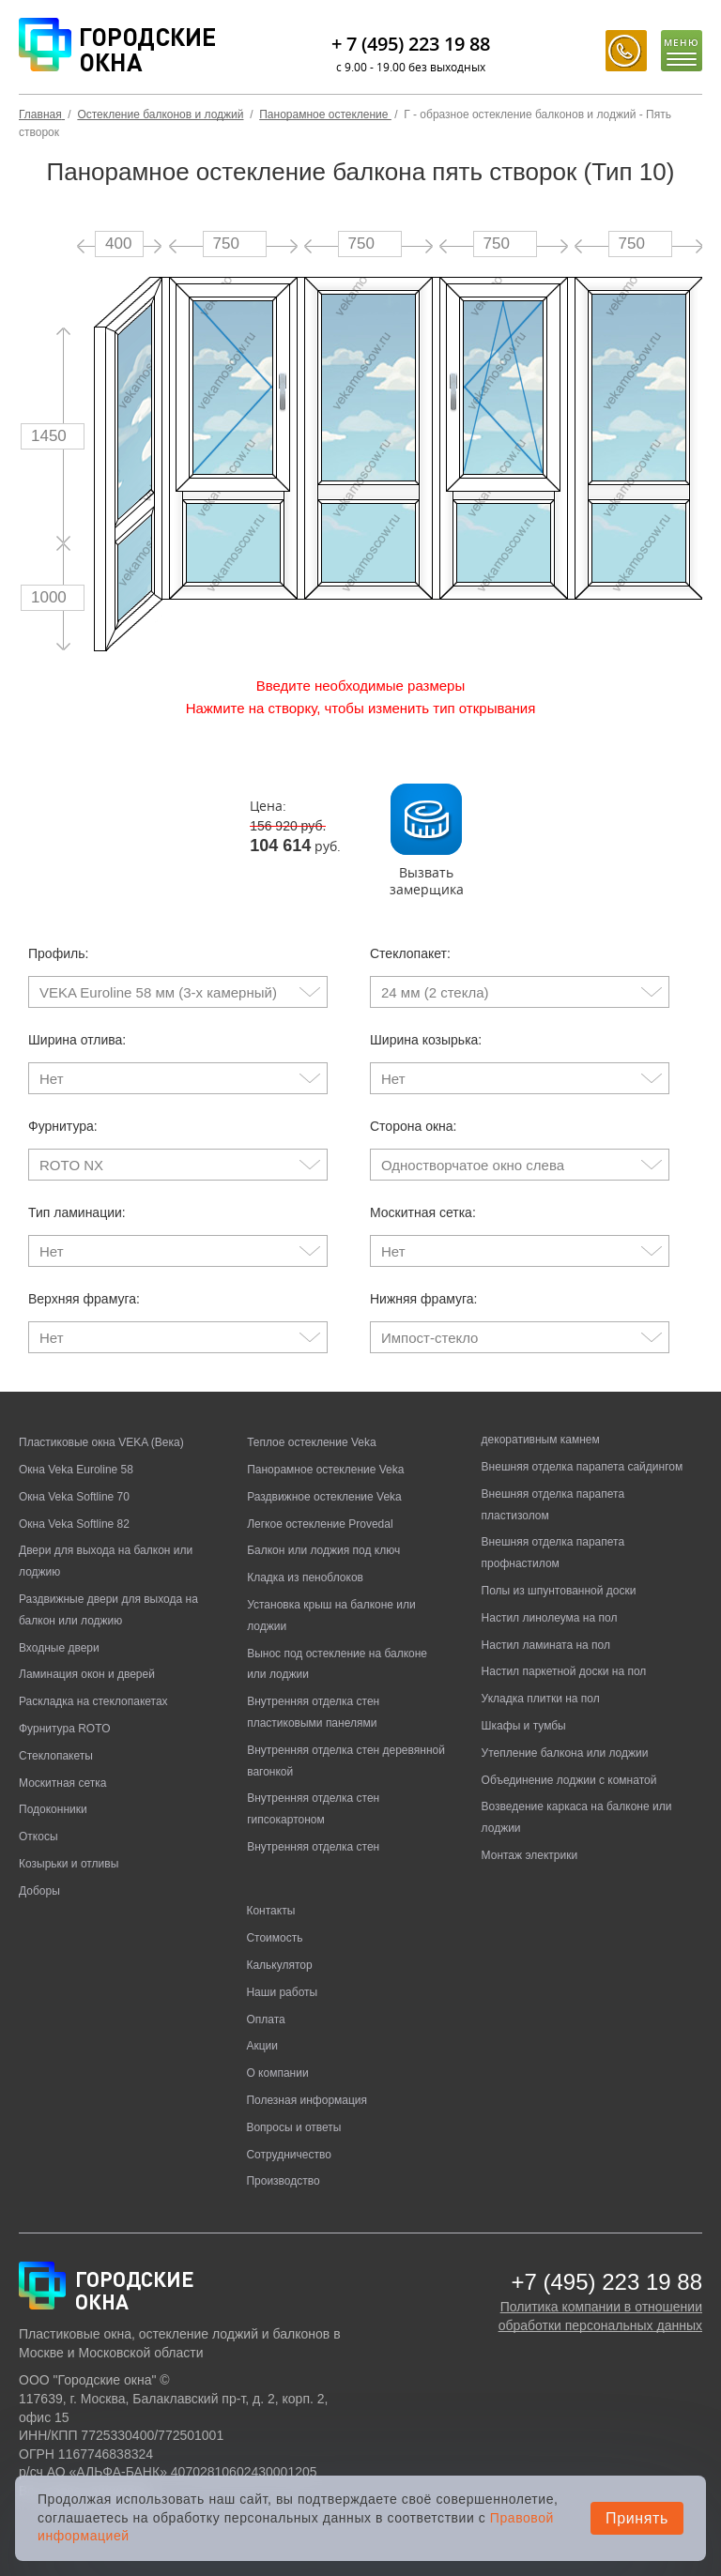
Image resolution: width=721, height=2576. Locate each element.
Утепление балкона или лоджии (565, 1753)
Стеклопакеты (56, 1755)
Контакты (270, 1910)
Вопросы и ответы (293, 2127)
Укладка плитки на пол (541, 1698)
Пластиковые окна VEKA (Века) (101, 1442)
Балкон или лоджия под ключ (323, 1550)
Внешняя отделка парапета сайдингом (582, 1466)
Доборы (39, 1891)
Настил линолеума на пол (550, 1617)
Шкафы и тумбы (524, 1725)
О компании (277, 2073)
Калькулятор (279, 1965)
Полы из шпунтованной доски (559, 1590)
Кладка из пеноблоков (305, 1577)
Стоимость (274, 1937)
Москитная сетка (62, 1783)
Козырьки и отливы (68, 1863)
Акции (262, 2045)
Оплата (265, 2019)
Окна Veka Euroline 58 (76, 1469)
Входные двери (59, 1647)
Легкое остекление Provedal (319, 1524)
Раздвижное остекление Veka (324, 1496)
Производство (282, 2180)
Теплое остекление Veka (311, 1442)
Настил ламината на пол (546, 1645)
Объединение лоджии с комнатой (569, 1780)
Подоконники (53, 1809)
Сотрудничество (288, 2154)
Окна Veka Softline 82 (74, 1524)
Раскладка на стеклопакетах (93, 1701)
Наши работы (281, 1992)
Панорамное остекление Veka (325, 1469)
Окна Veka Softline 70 (74, 1496)
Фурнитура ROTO (65, 1728)
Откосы (38, 1836)
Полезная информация (306, 2100)
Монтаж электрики (530, 1855)
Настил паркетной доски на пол (564, 1671)
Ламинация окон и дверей (87, 1674)
